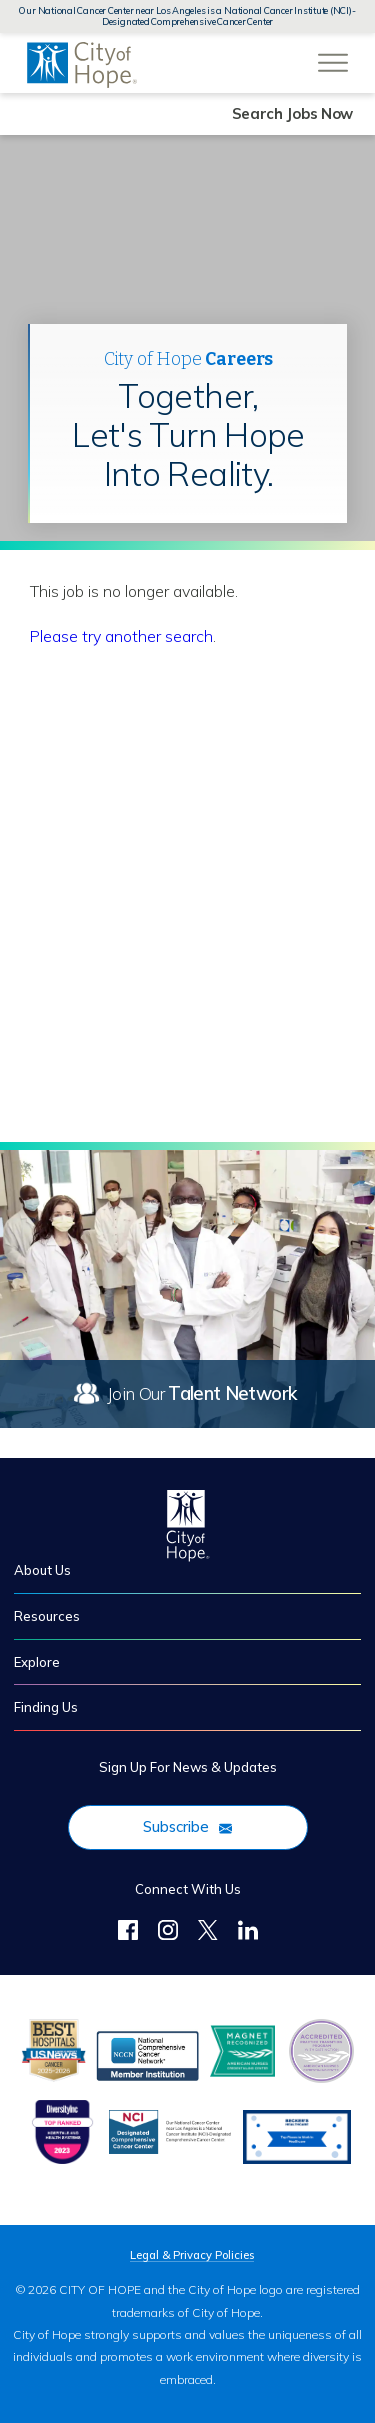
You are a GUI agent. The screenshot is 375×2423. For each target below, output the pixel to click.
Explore (37, 1662)
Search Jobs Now (293, 113)
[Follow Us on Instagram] (168, 1933)
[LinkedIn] (248, 1933)
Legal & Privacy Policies (192, 2255)
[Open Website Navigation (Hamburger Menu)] (332, 52)
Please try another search (121, 636)
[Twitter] (208, 1933)
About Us (42, 1570)
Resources (47, 1616)
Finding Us (46, 1707)
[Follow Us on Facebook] (128, 1933)
